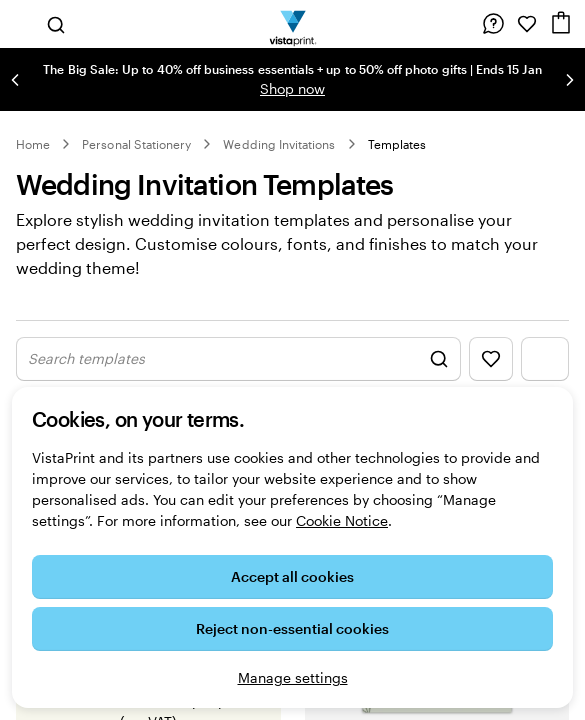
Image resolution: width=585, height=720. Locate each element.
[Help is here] (493, 24)
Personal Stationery (136, 144)
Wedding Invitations (279, 144)
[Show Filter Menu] (545, 359)
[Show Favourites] (491, 359)
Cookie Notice (342, 520)
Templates (397, 144)
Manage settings (293, 677)
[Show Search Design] (238, 359)
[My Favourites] (527, 24)
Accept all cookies (292, 576)
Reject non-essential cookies (292, 628)
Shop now (292, 88)
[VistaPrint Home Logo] (292, 24)
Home (33, 144)
